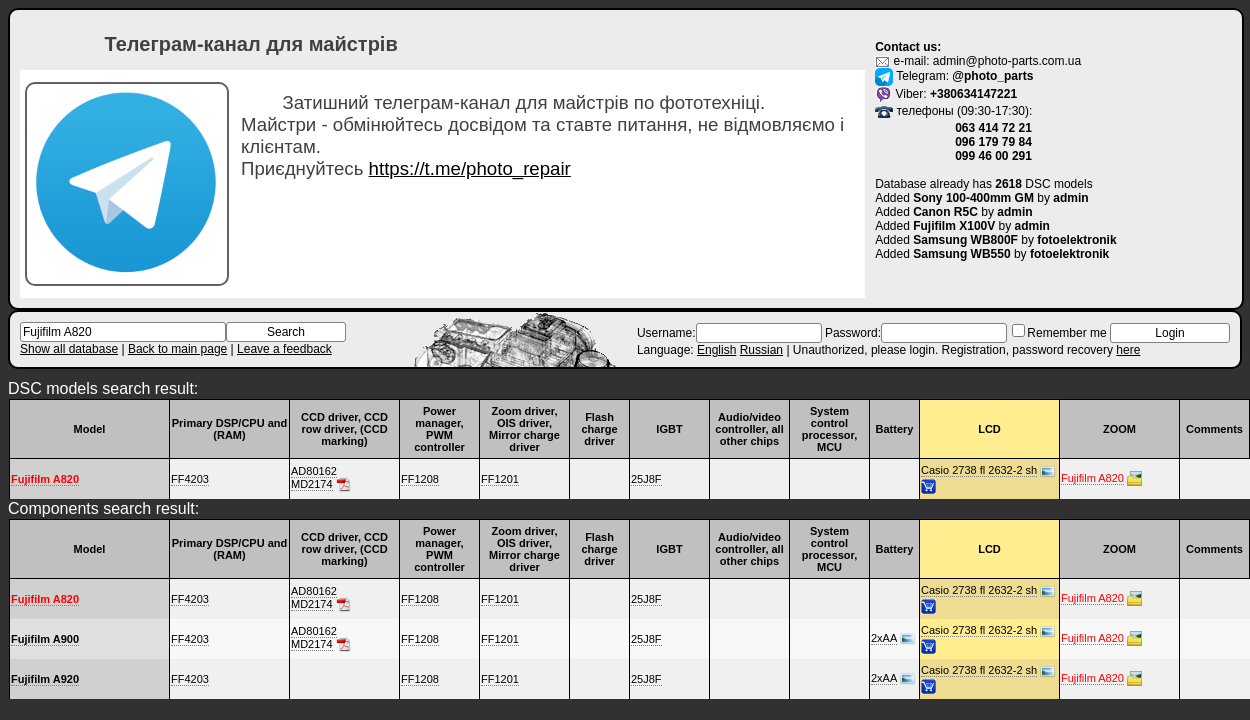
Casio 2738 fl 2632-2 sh (979, 470)
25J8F (646, 479)
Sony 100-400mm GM (973, 198)
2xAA (884, 638)
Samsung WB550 (961, 254)
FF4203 (190, 479)
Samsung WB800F (965, 240)
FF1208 (420, 479)
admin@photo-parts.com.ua (1007, 61)
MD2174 (312, 484)
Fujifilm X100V (954, 226)
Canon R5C (945, 212)
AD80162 (314, 471)
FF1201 (500, 479)
